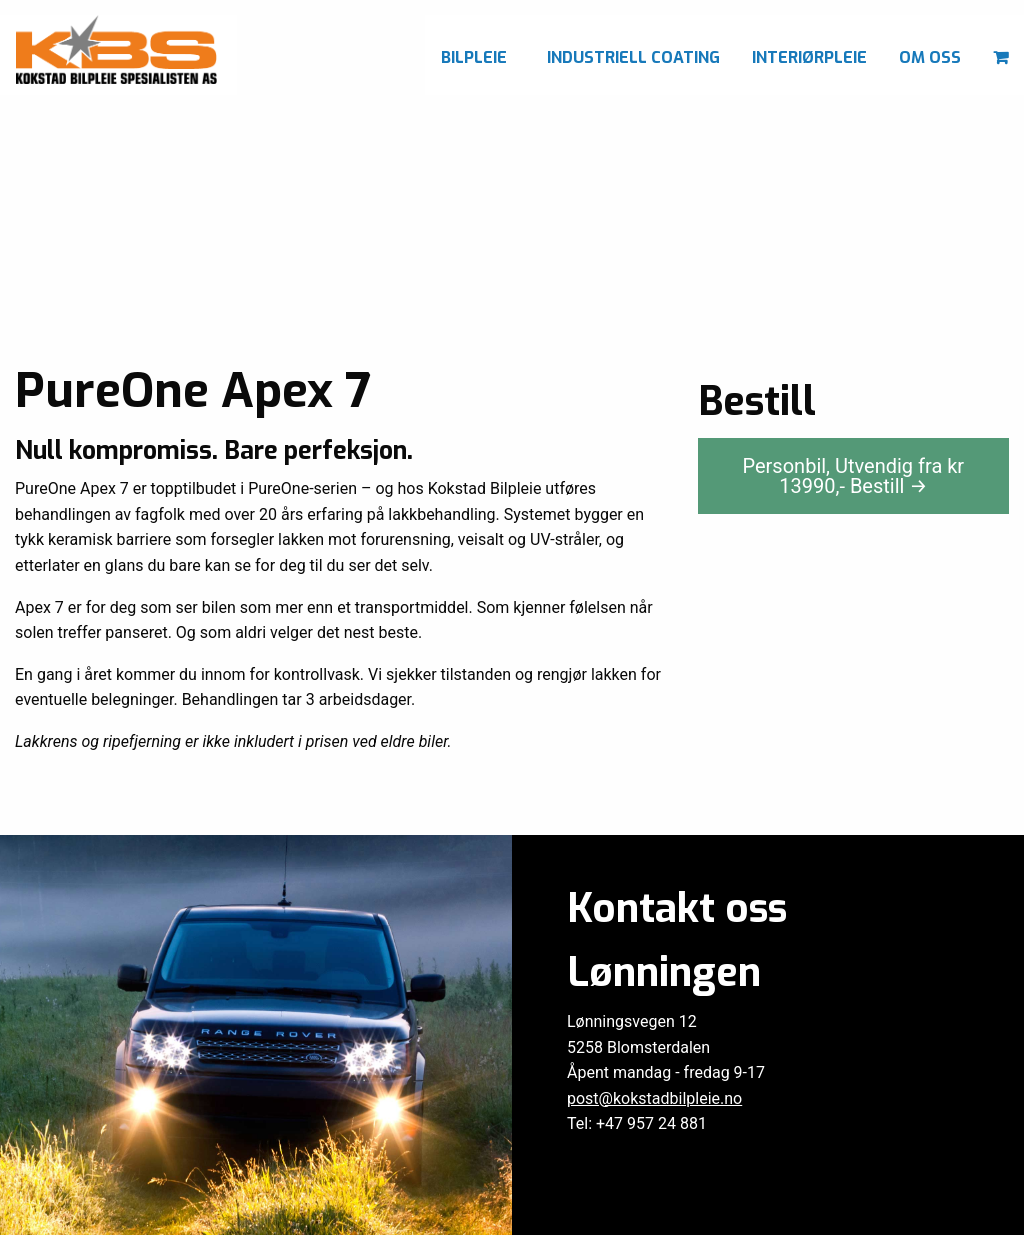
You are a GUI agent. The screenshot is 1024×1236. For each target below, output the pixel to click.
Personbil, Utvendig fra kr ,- (854, 476)
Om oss (930, 57)
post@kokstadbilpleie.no (654, 1098)
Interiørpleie (809, 57)
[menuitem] (478, 55)
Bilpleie (474, 57)
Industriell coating (633, 57)
